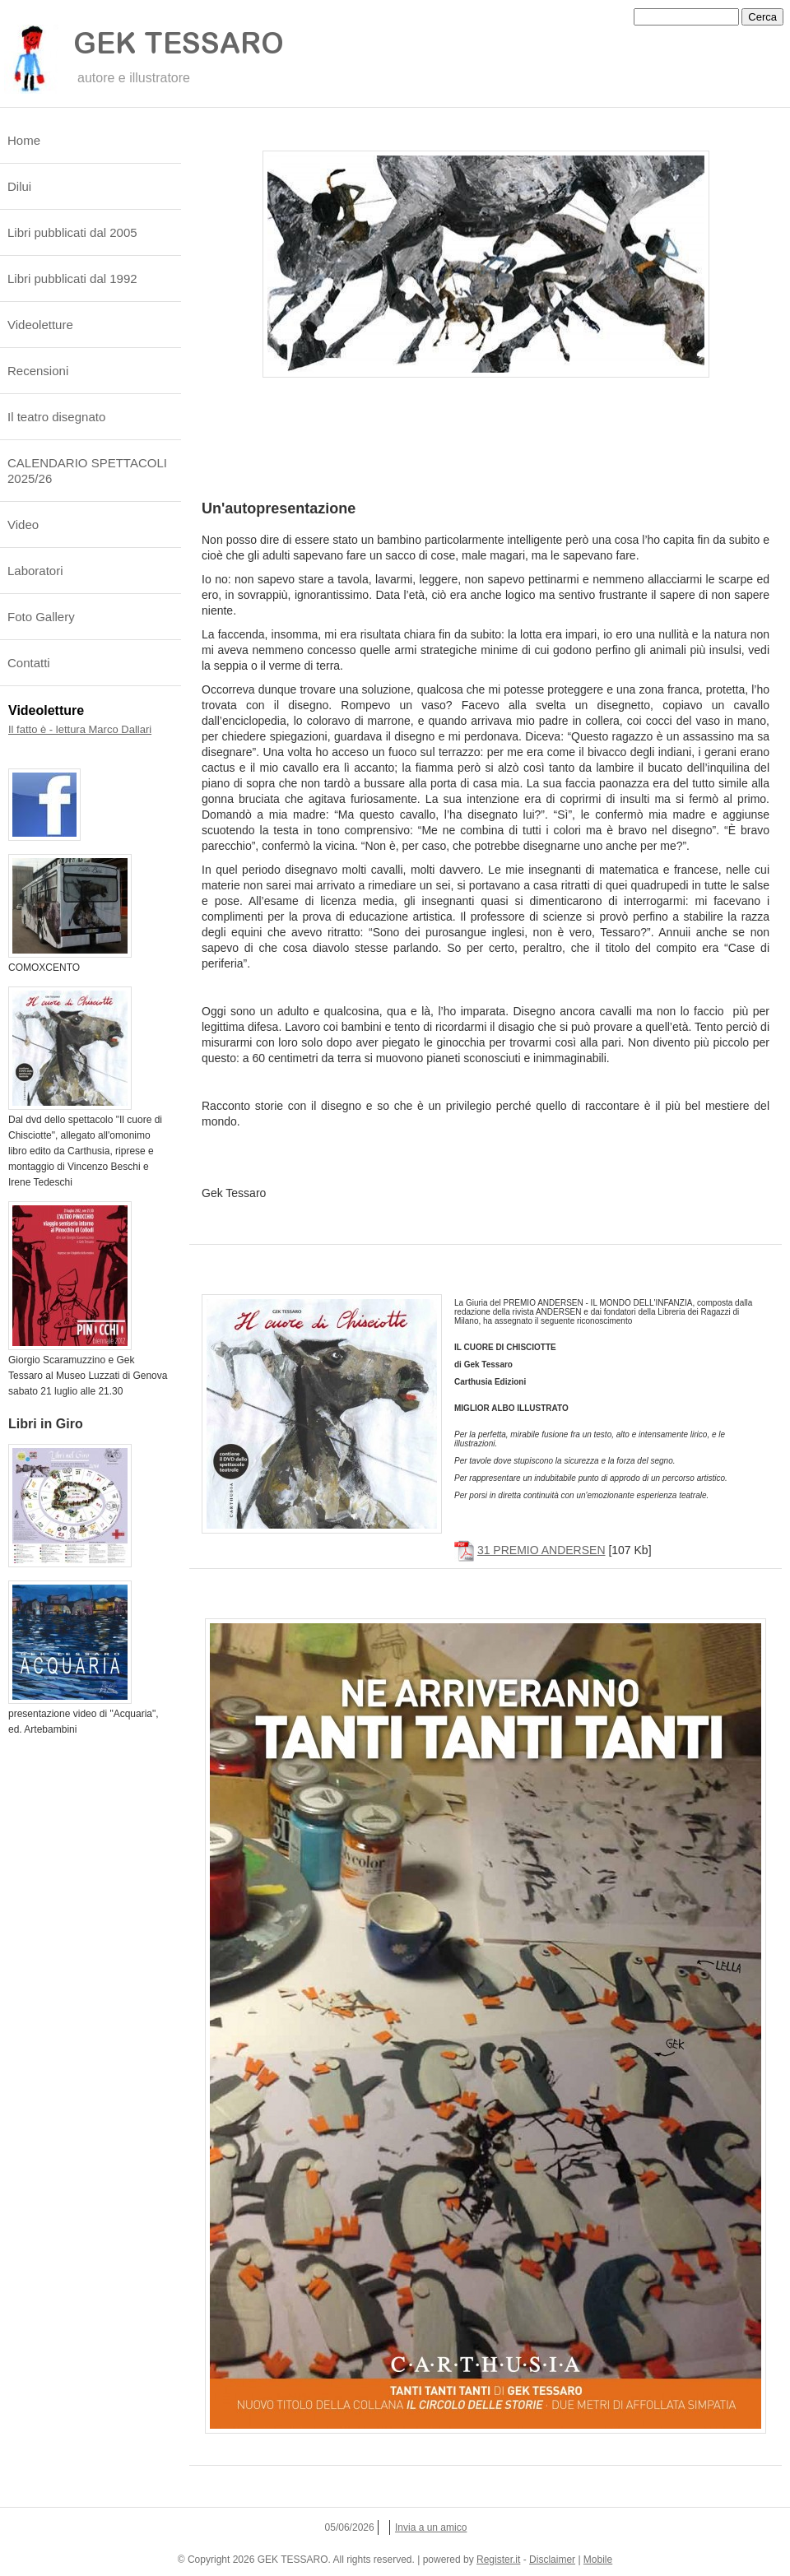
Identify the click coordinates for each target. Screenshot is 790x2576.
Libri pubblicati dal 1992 (72, 278)
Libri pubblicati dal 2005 (72, 232)
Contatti (28, 663)
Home (23, 140)
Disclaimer (552, 2559)
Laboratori (35, 571)
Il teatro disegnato (56, 417)
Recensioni (37, 371)
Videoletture (40, 325)
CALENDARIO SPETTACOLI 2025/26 (87, 470)
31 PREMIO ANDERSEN (541, 1550)
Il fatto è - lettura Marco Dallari (79, 729)
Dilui (19, 186)
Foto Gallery (41, 617)
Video (23, 524)
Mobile (597, 2559)
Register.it (498, 2559)
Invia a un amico (431, 2527)
